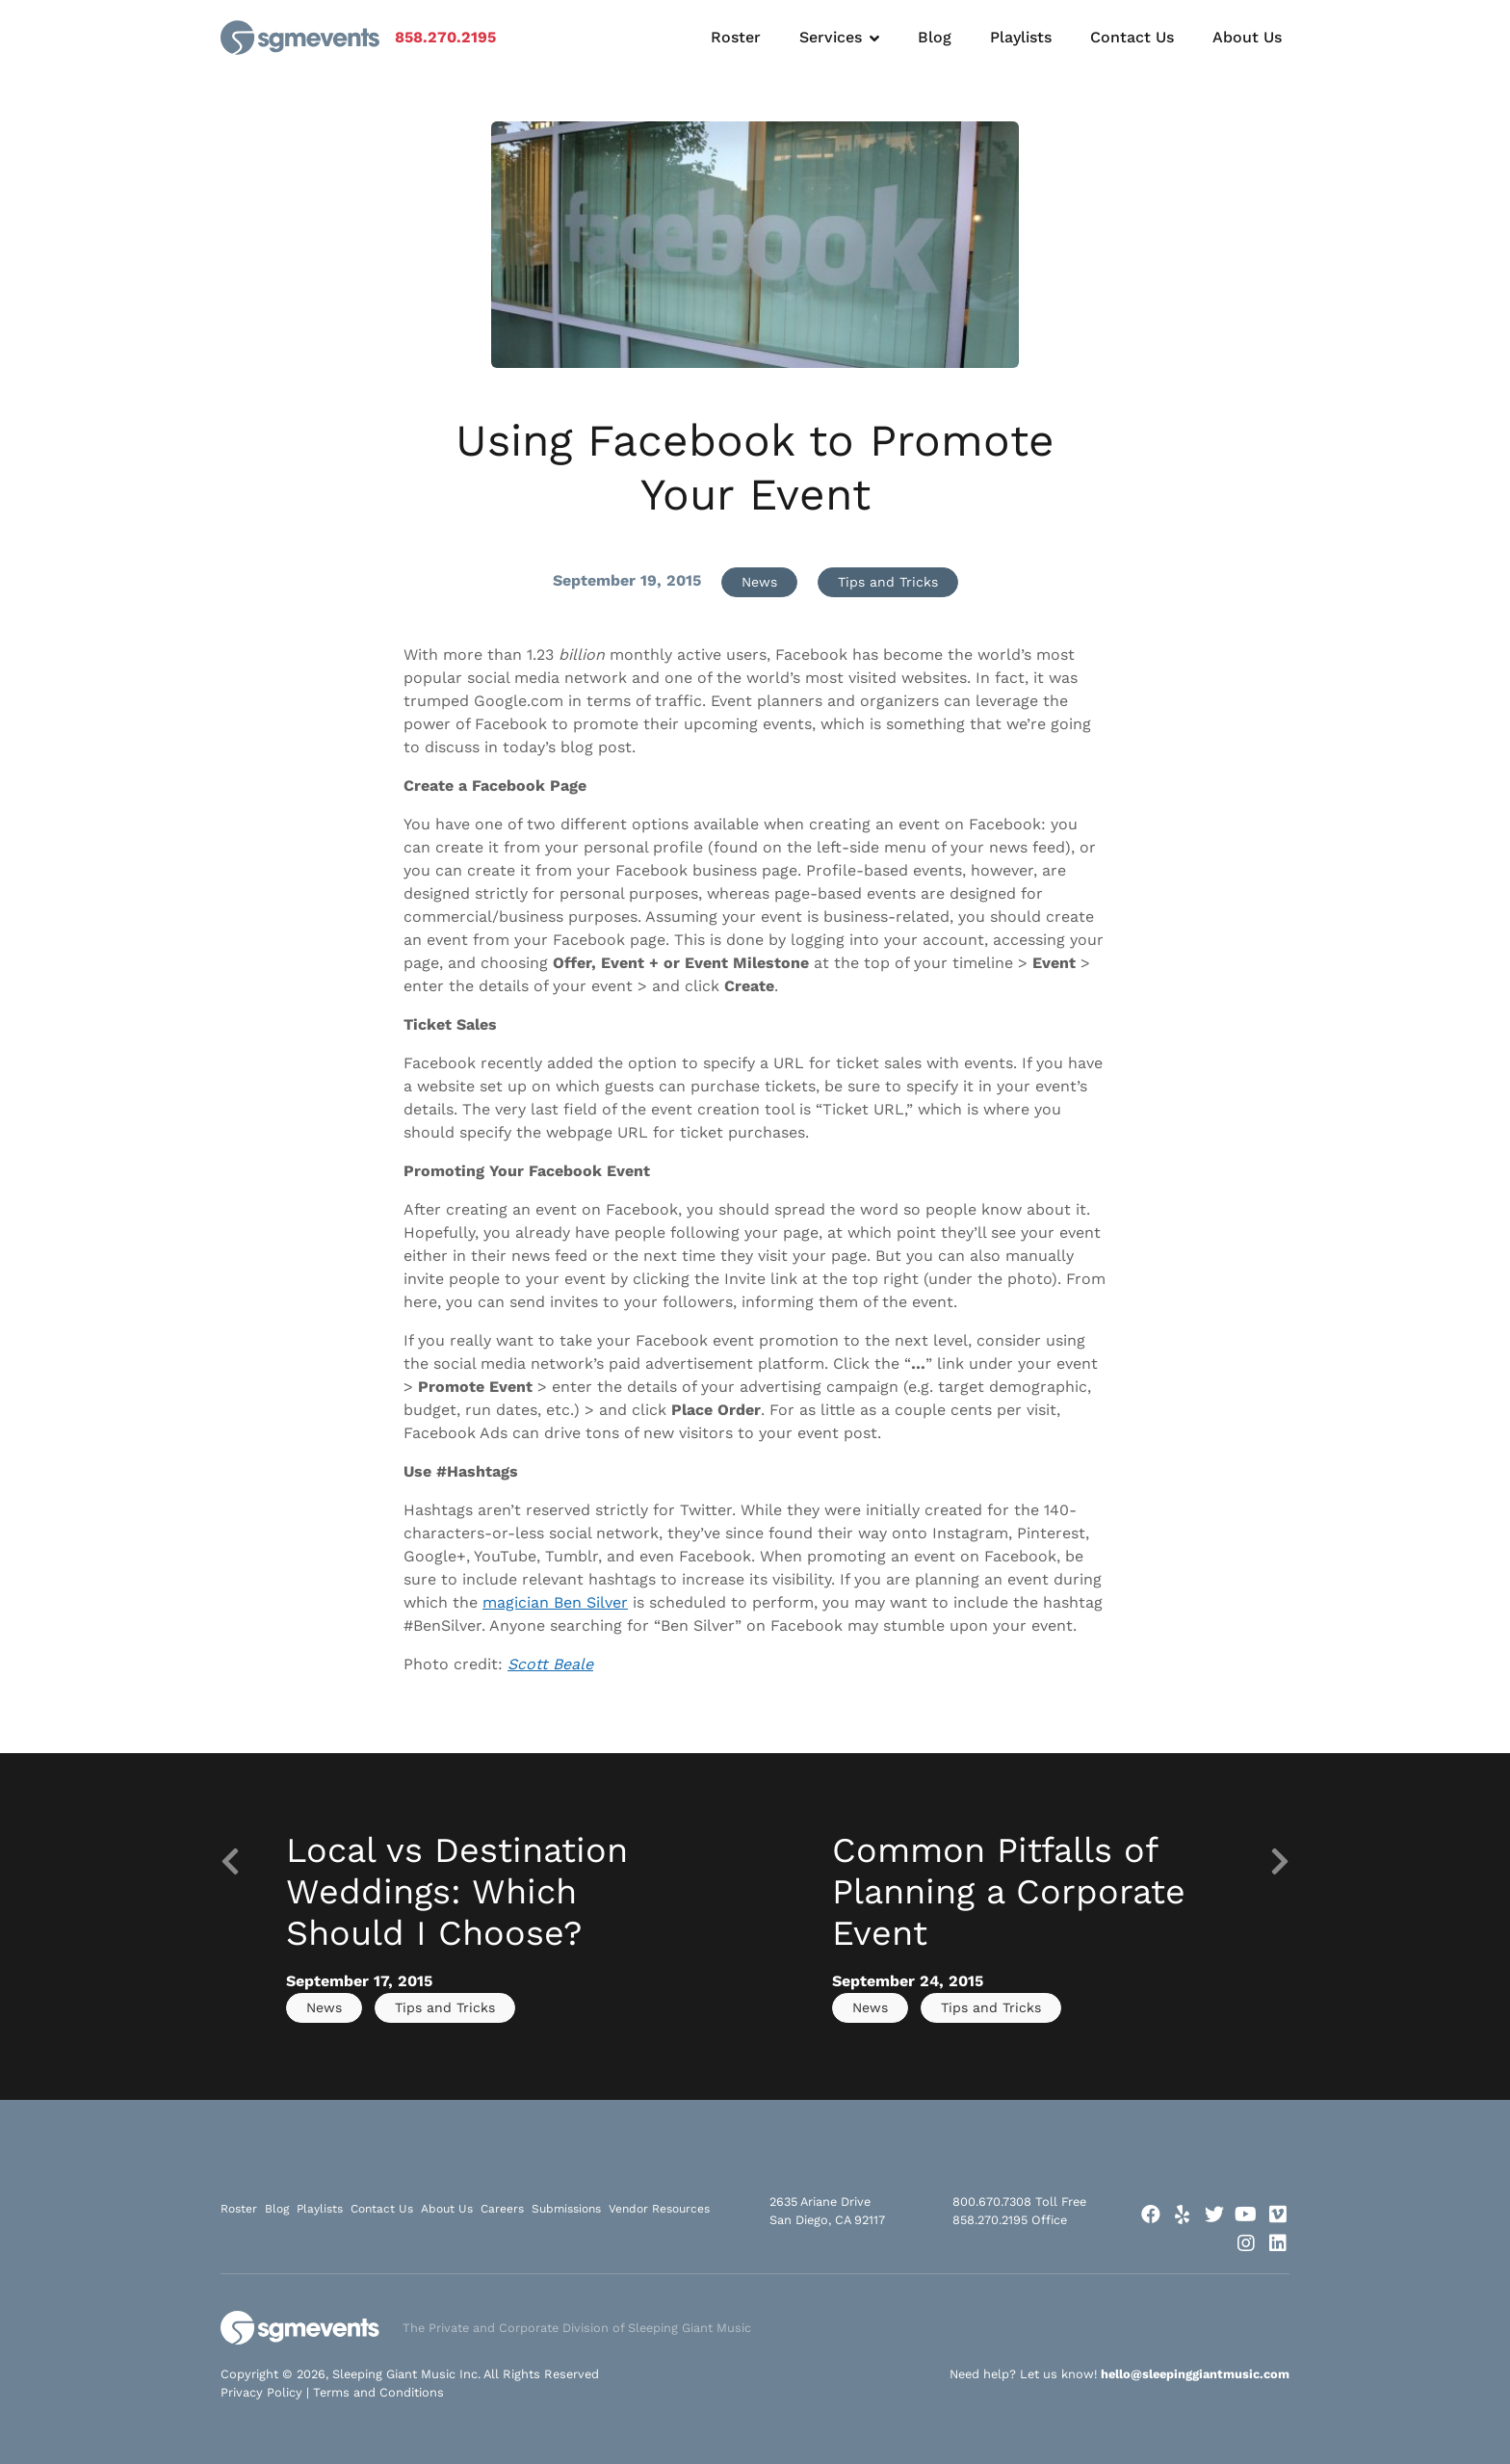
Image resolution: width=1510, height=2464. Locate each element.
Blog (934, 37)
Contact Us (1132, 37)
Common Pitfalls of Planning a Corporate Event (1008, 1891)
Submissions (566, 2208)
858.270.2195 (445, 37)
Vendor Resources (659, 2208)
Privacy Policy (261, 2392)
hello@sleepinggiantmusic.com (1195, 2374)
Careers (502, 2208)
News (759, 582)
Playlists (1021, 37)
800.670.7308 (991, 2201)
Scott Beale (550, 1664)
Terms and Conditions (378, 2392)
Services (830, 37)
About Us (1247, 37)
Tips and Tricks (888, 582)
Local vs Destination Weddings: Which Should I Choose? (457, 1891)
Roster (736, 37)
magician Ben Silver (555, 1602)
